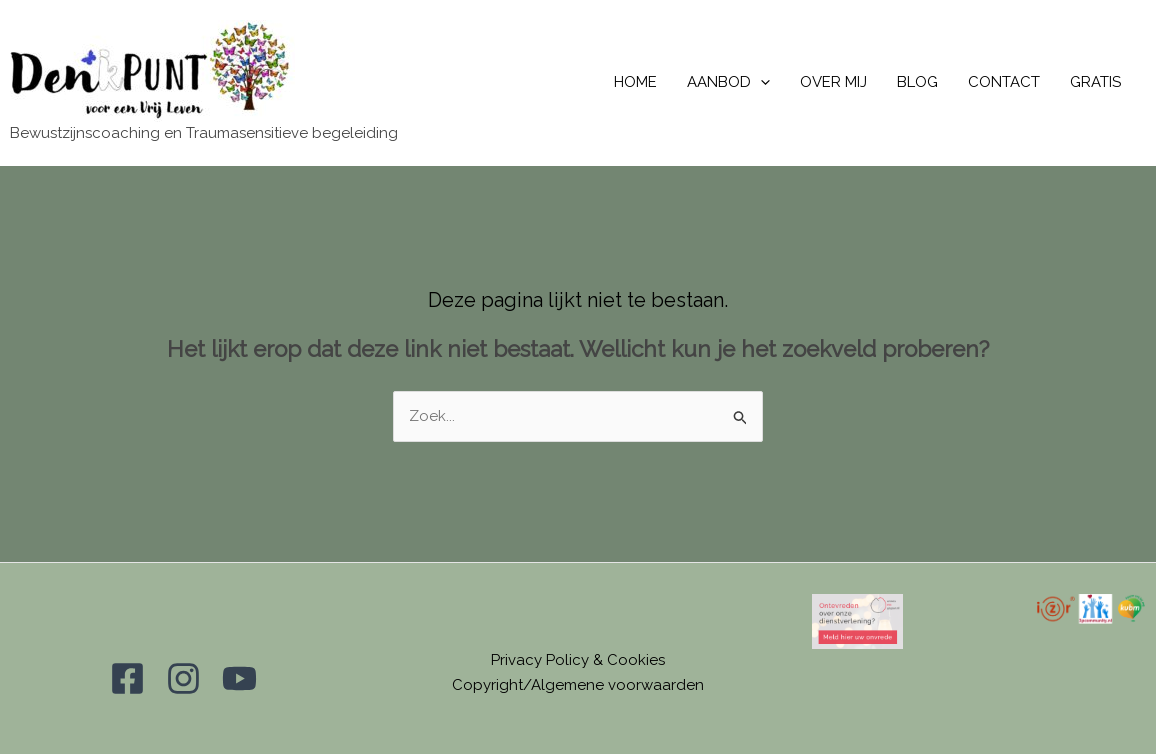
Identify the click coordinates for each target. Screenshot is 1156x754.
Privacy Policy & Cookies (578, 660)
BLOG (917, 82)
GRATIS (1095, 82)
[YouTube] (239, 678)
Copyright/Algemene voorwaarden (578, 685)
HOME (635, 82)
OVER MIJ (833, 82)
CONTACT (1004, 82)
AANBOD (728, 82)
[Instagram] (183, 678)
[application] (760, 82)
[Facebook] (127, 678)
